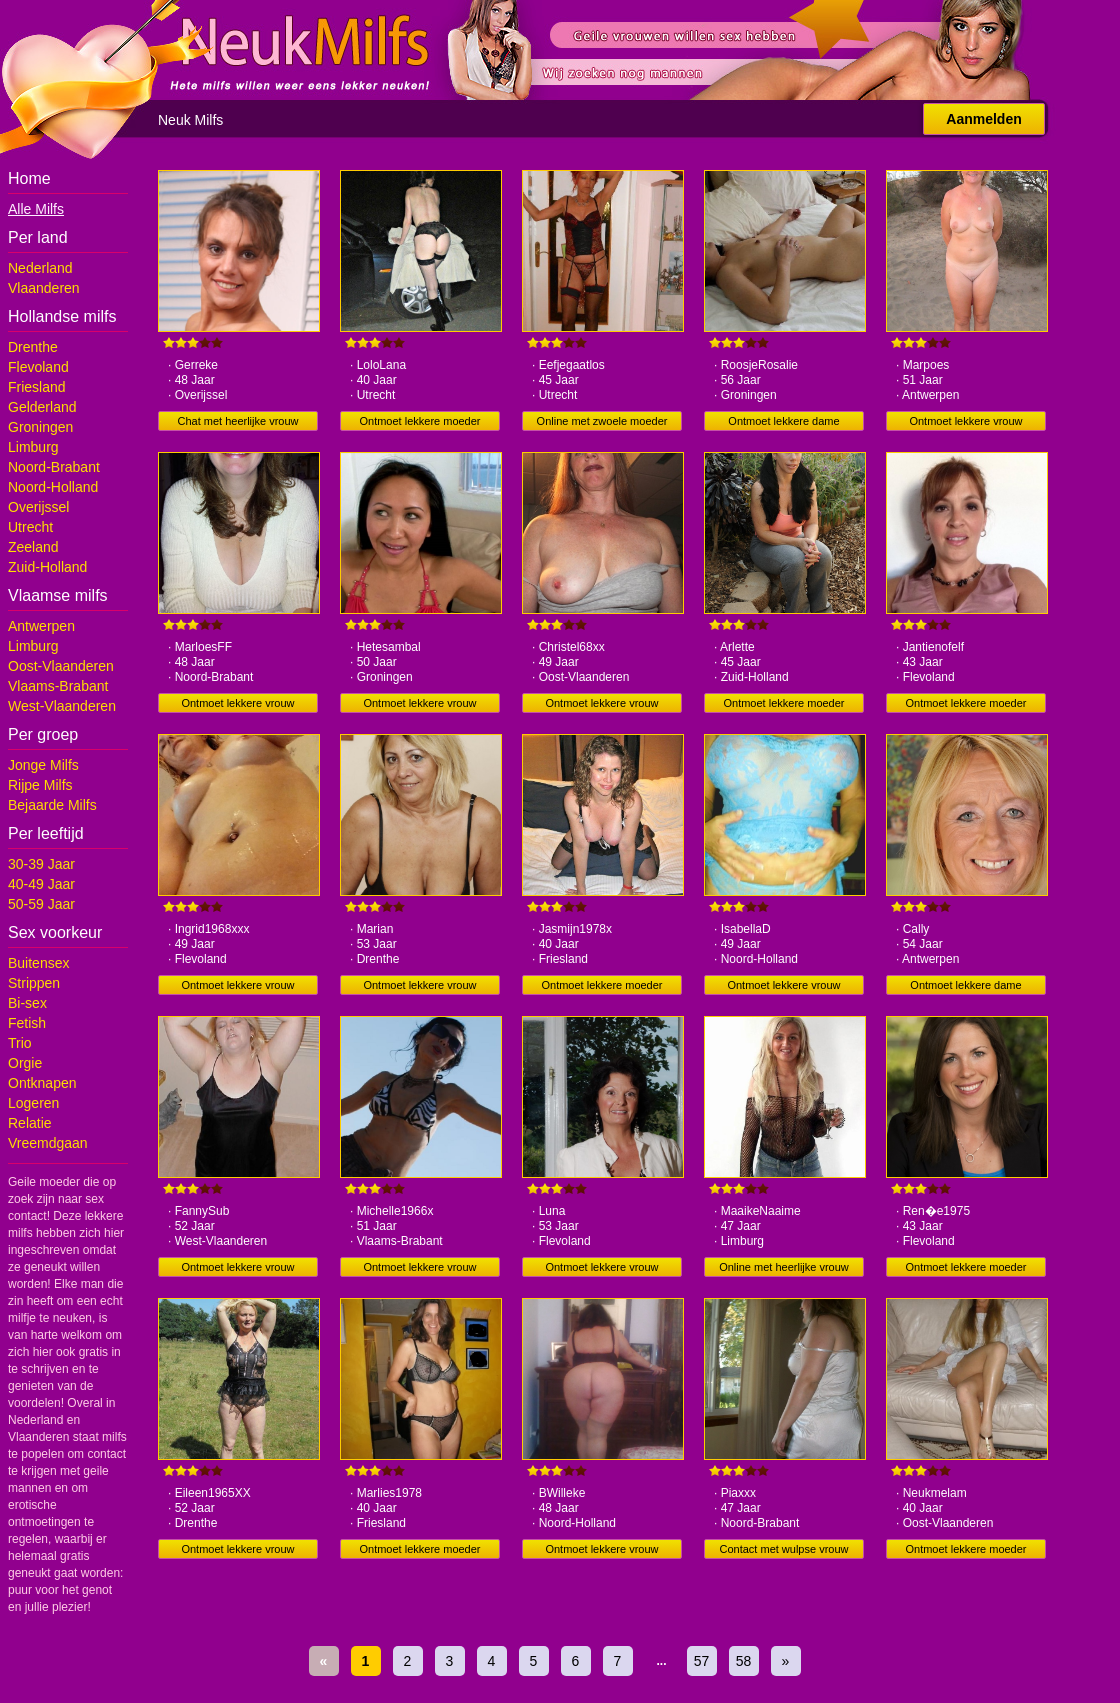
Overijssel (38, 507)
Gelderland (42, 407)
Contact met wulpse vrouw (784, 1549)
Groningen (40, 427)
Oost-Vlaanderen (61, 666)
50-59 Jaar (41, 904)
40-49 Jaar (41, 884)
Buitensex (38, 963)
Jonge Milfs (43, 765)
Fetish (27, 1023)
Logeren (33, 1103)
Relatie (30, 1123)
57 (702, 1661)
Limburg (33, 447)
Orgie (25, 1063)
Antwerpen (41, 626)
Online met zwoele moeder (602, 421)
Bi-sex (27, 1003)
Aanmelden (983, 119)
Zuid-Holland (47, 567)
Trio (20, 1043)
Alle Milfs (36, 209)
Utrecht (30, 527)
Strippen (34, 983)
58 (744, 1661)
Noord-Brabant (54, 467)
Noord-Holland (53, 487)
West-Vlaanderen (62, 706)
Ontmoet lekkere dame (783, 421)
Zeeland (33, 547)
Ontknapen (42, 1083)
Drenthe (33, 347)
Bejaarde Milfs (52, 805)
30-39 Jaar (41, 864)
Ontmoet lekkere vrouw (965, 421)
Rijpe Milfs (40, 785)
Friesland (37, 387)
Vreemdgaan (48, 1143)
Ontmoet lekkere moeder (419, 421)
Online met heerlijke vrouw (784, 1267)
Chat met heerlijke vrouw (237, 421)
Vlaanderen (44, 288)
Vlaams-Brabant (58, 686)
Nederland (40, 268)
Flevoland (38, 367)
